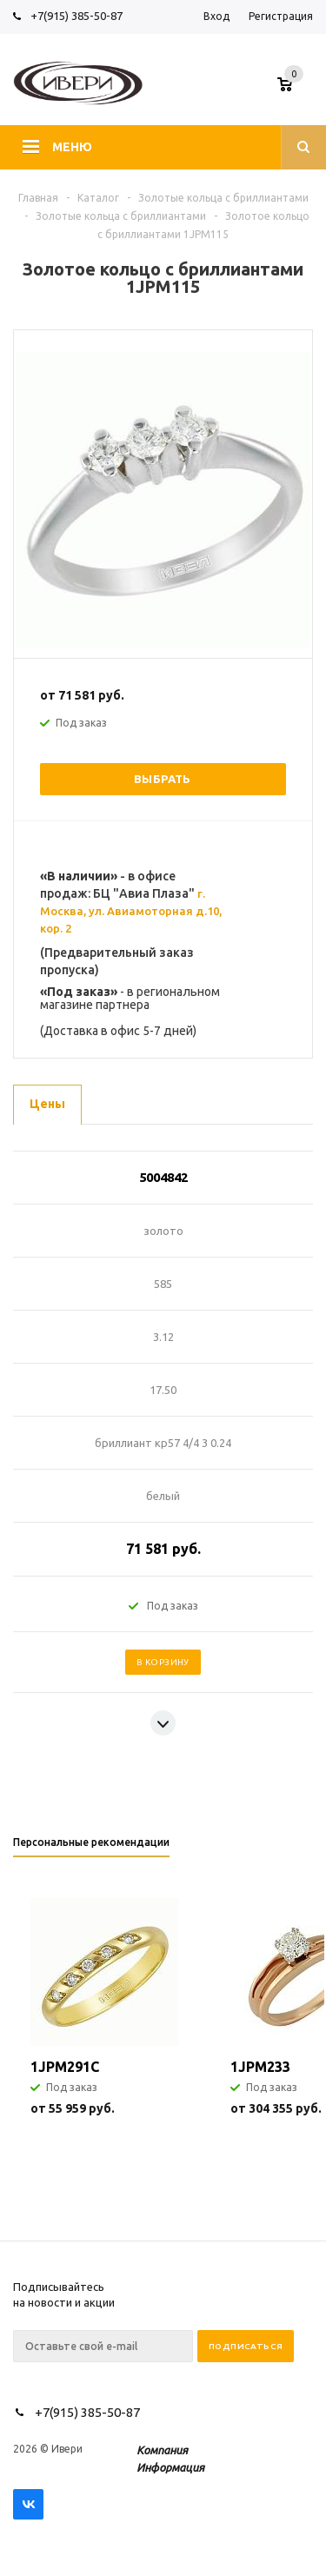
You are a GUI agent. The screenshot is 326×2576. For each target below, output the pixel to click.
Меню (72, 147)
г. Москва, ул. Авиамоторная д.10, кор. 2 (131, 910)
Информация (170, 2467)
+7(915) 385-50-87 (77, 16)
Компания (162, 2450)
